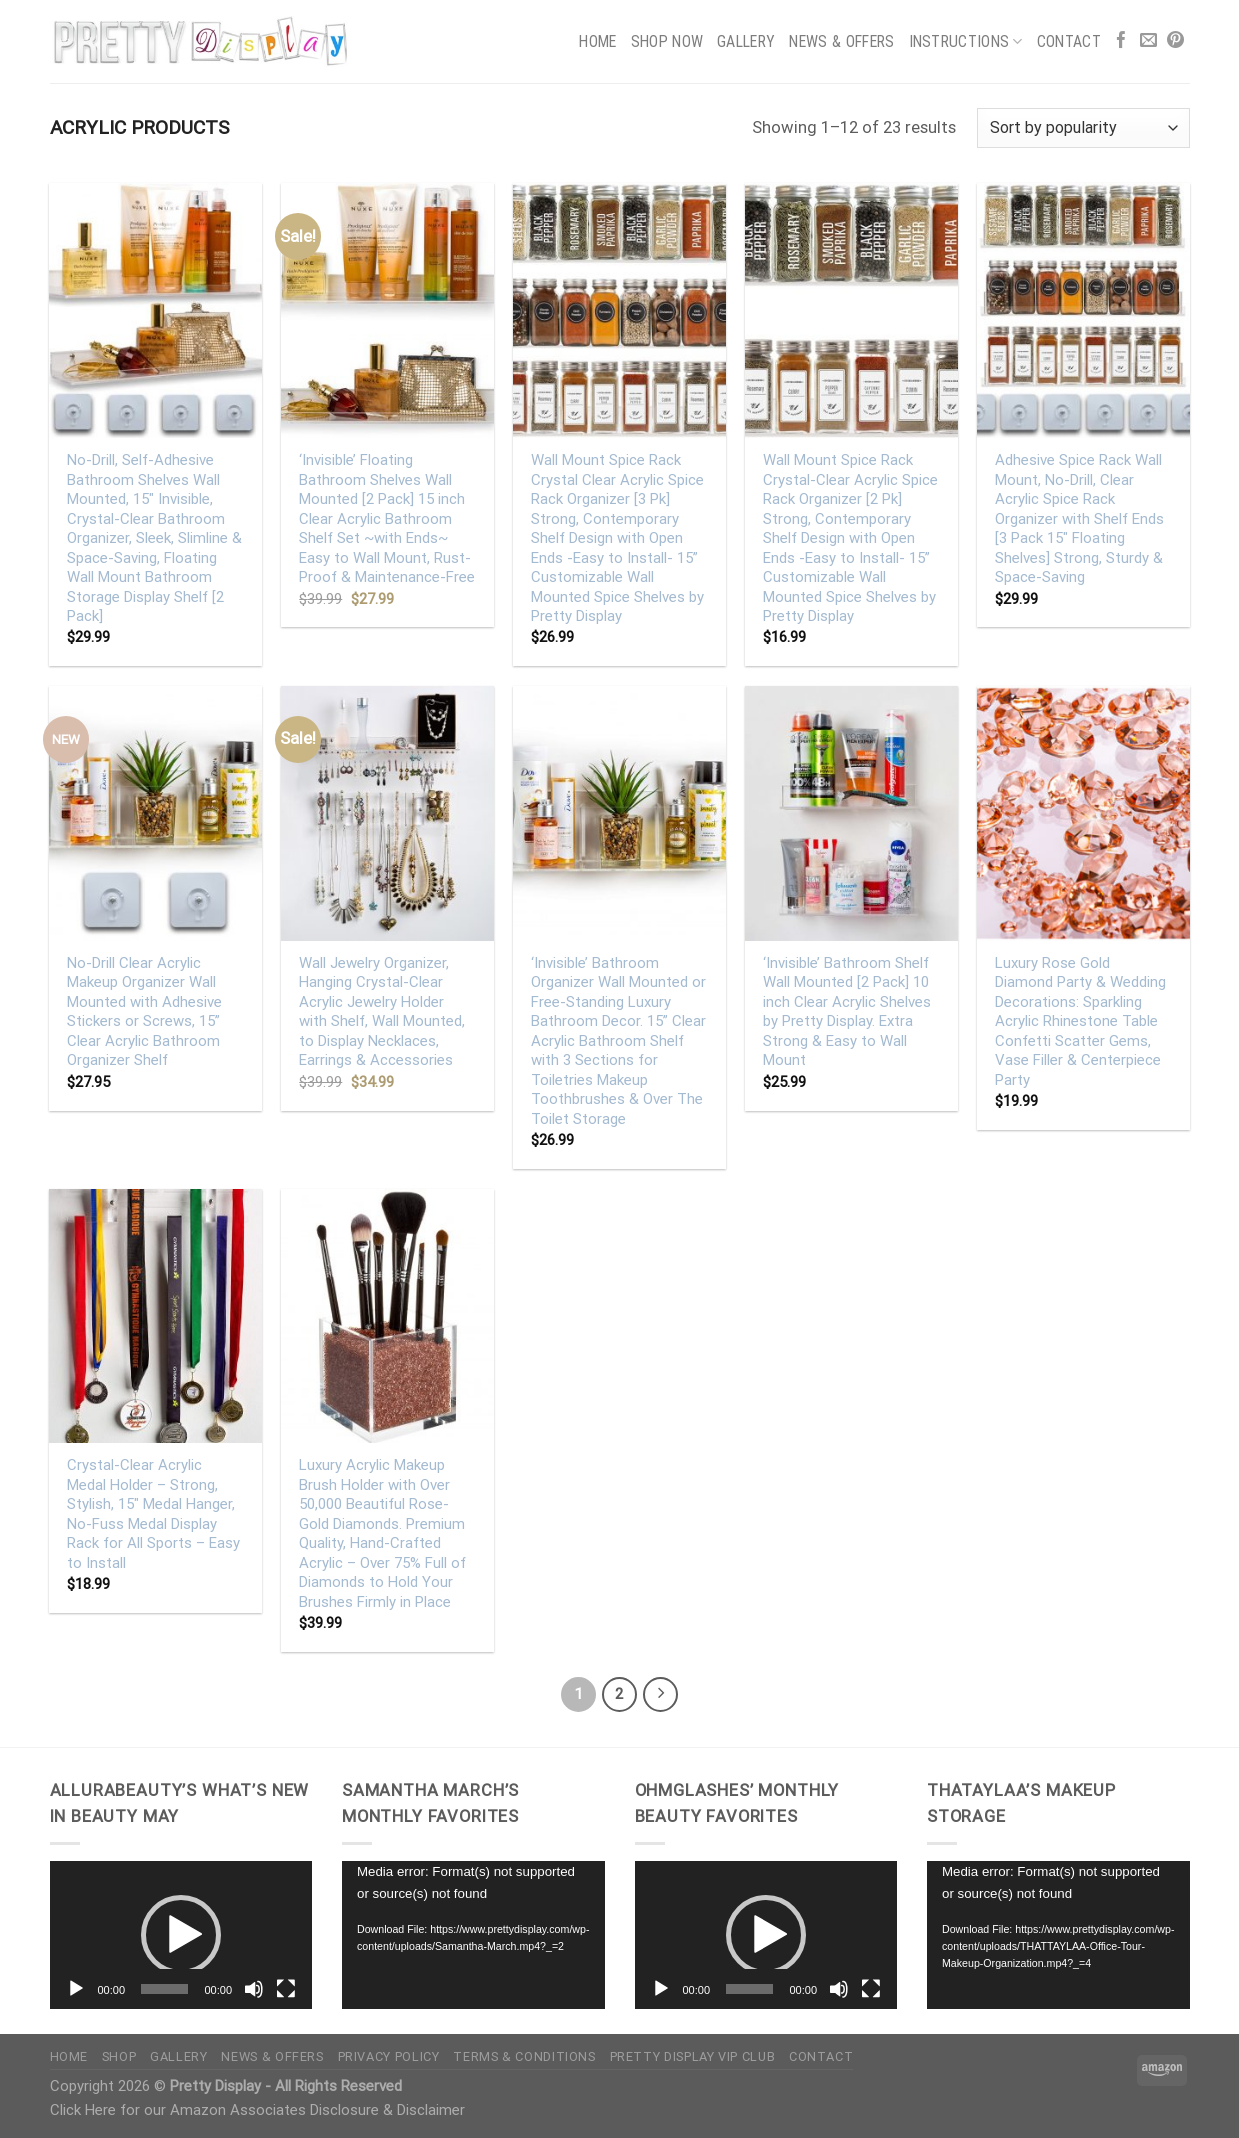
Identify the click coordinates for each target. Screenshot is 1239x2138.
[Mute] (254, 1989)
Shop (119, 2056)
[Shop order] (1083, 128)
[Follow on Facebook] (1121, 41)
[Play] (76, 1989)
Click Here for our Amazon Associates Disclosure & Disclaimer (257, 2110)
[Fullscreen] (286, 1989)
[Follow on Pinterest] (1175, 41)
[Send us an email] (1148, 41)
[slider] (164, 1989)
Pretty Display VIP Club (693, 2056)
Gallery (746, 41)
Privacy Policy (389, 2056)
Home (597, 41)
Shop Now (667, 41)
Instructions (966, 41)
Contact (1069, 41)
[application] (181, 1935)
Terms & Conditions (524, 2056)
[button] (181, 1935)
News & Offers (841, 41)
